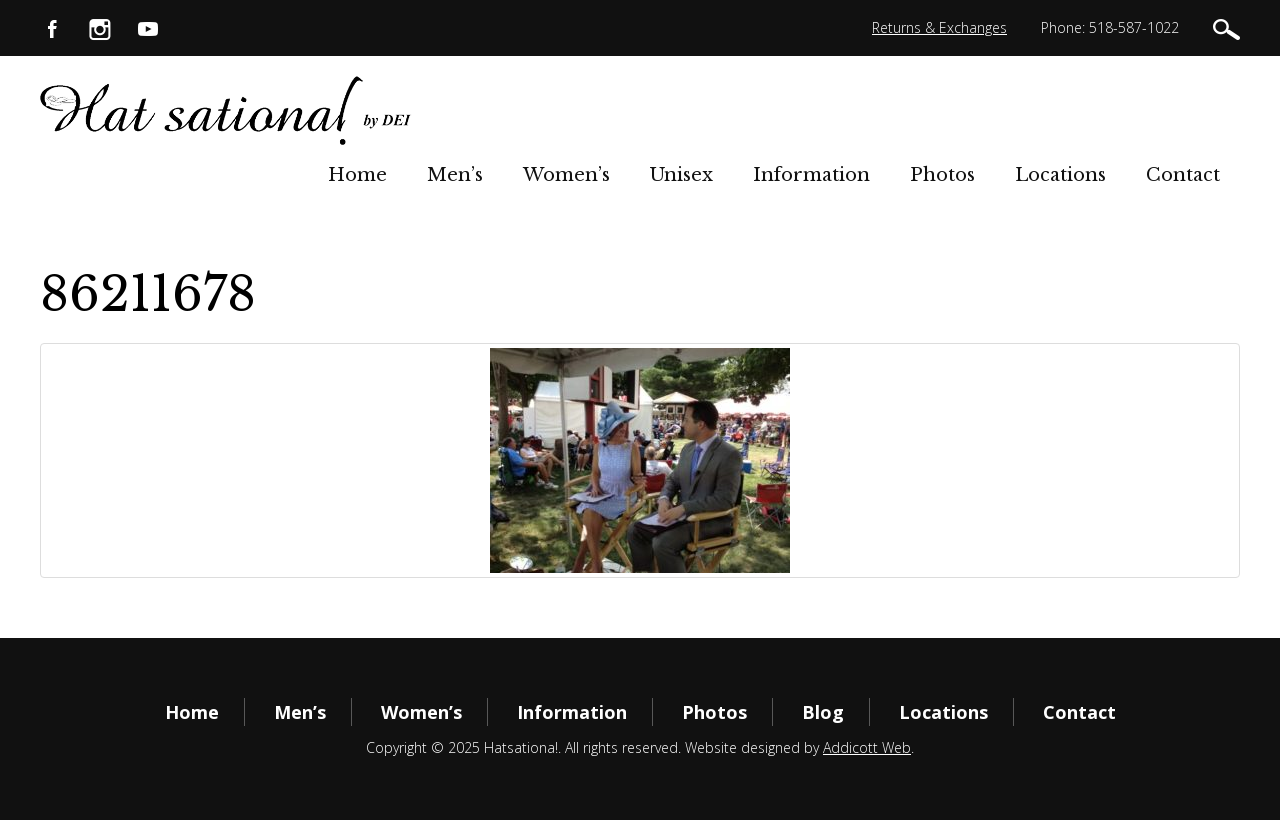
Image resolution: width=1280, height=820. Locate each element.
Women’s (566, 175)
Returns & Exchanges (939, 27)
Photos (942, 175)
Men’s (455, 175)
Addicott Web (867, 747)
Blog (823, 712)
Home (357, 175)
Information (811, 175)
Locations (1060, 175)
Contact (1183, 175)
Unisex (681, 175)
